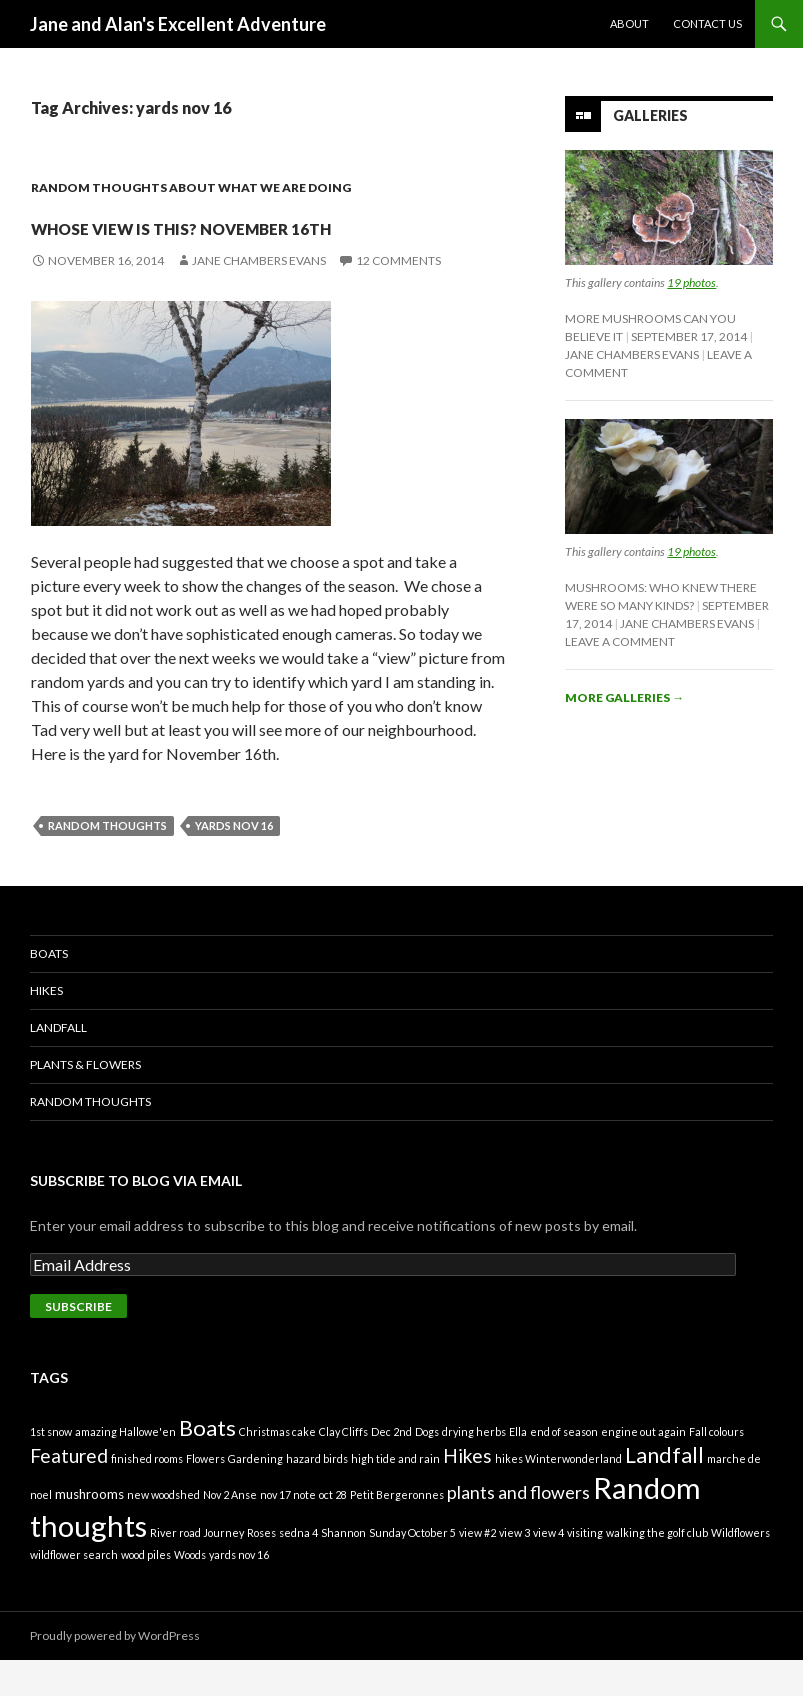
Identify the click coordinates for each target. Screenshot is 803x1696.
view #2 (477, 1568)
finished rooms (147, 1494)
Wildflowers (740, 1568)
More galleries (624, 697)
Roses (261, 1568)
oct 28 (333, 1530)
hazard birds (317, 1494)
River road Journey (197, 1568)
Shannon (343, 1568)
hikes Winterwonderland (558, 1494)
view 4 (548, 1568)
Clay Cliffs (343, 1467)
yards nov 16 (234, 861)
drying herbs (474, 1467)
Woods (190, 1590)
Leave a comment (620, 641)
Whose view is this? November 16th (197, 240)
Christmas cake (277, 1467)
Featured (69, 1491)
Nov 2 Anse (230, 1530)
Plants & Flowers (85, 1100)
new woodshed (163, 1530)
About (629, 23)
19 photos (691, 282)
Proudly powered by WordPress (115, 1671)
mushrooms (89, 1530)
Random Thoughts (90, 1137)
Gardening (255, 1494)
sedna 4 (298, 1568)
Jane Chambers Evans (259, 296)
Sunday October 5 (412, 1568)
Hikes (46, 1026)
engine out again (643, 1467)
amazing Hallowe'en (125, 1467)
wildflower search (74, 1590)
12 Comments (398, 296)
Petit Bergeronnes (397, 1530)
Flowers (205, 1494)
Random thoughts (107, 861)
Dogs (427, 1467)
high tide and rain (395, 1494)
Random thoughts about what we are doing (191, 187)
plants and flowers (518, 1528)
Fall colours (716, 1467)
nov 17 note (288, 1530)
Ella (518, 1467)
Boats (49, 989)
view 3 (514, 1568)
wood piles (146, 1590)
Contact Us (707, 23)
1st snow (51, 1467)
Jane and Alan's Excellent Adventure (178, 24)
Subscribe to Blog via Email (136, 1216)
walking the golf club (657, 1568)
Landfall (58, 1063)
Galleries (650, 115)
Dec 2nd (391, 1467)
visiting (585, 1568)
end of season (564, 1467)
